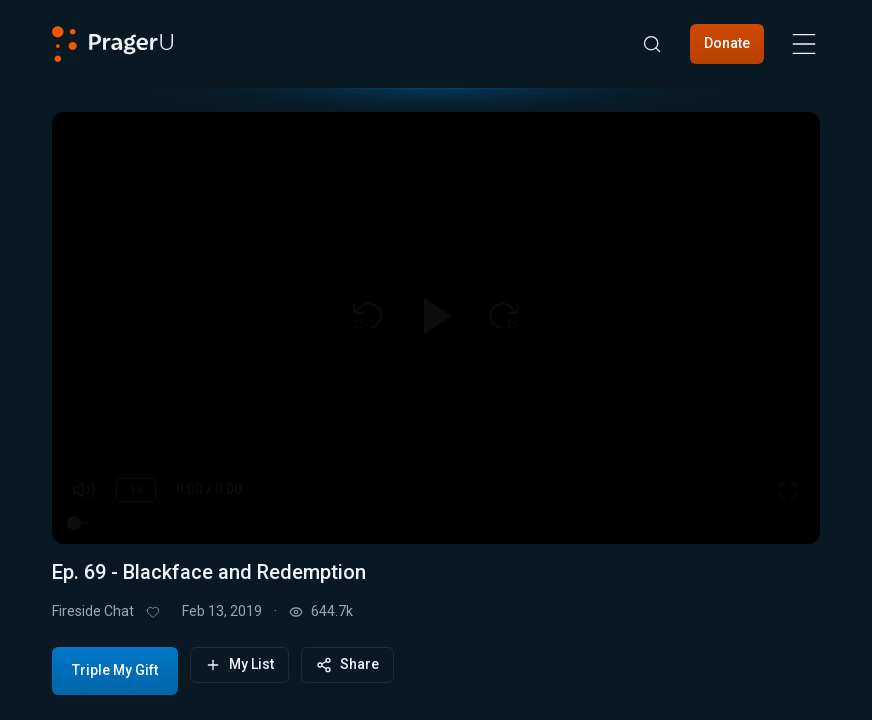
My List (239, 664)
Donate (727, 43)
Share (347, 664)
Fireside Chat (93, 611)
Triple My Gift (115, 670)
